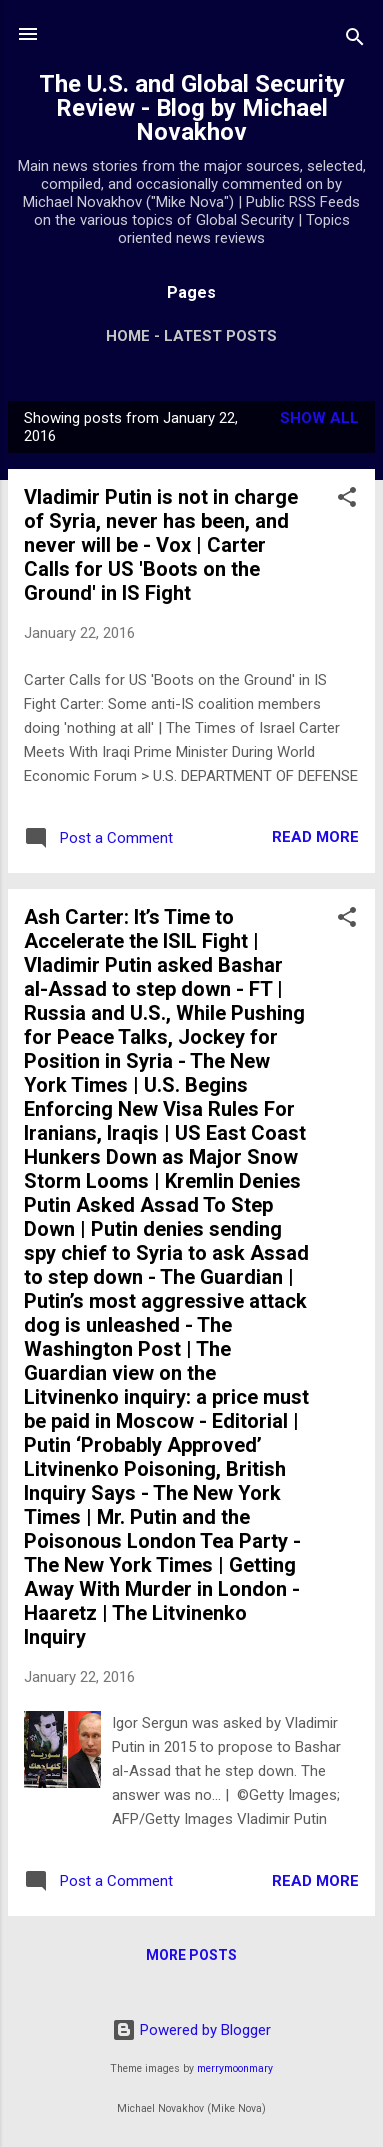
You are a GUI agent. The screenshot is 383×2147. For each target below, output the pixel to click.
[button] (347, 500)
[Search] (355, 40)
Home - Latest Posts (191, 336)
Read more (315, 837)
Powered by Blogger (191, 2030)
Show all (319, 418)
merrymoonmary (235, 2068)
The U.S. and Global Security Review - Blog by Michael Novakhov (192, 108)
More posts (191, 1955)
